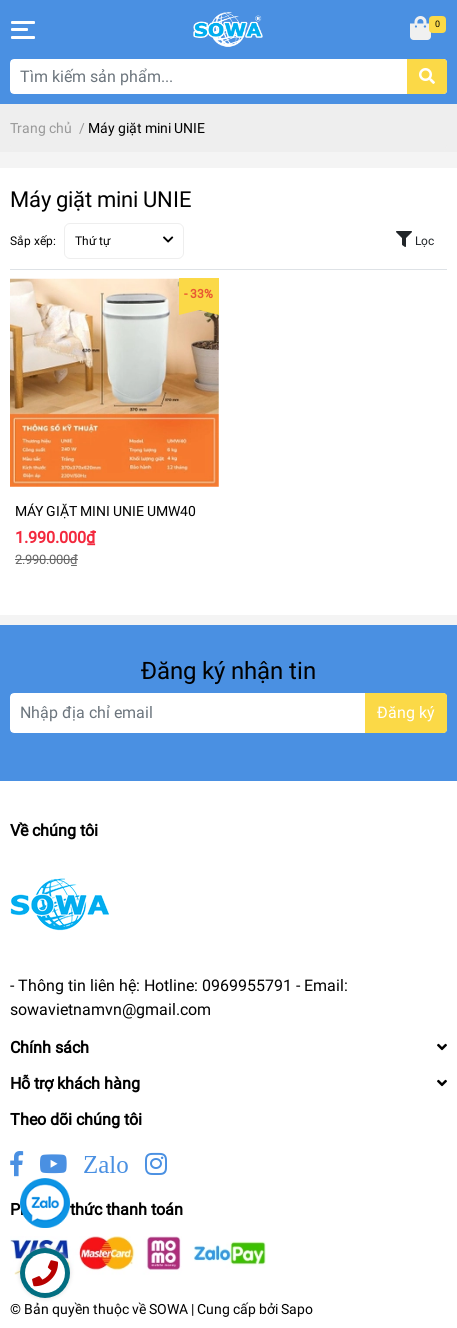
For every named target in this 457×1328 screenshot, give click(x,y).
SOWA (168, 1309)
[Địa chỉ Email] (228, 713)
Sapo (297, 1309)
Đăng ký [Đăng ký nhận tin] (406, 712)
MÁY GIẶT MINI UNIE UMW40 (105, 511)
